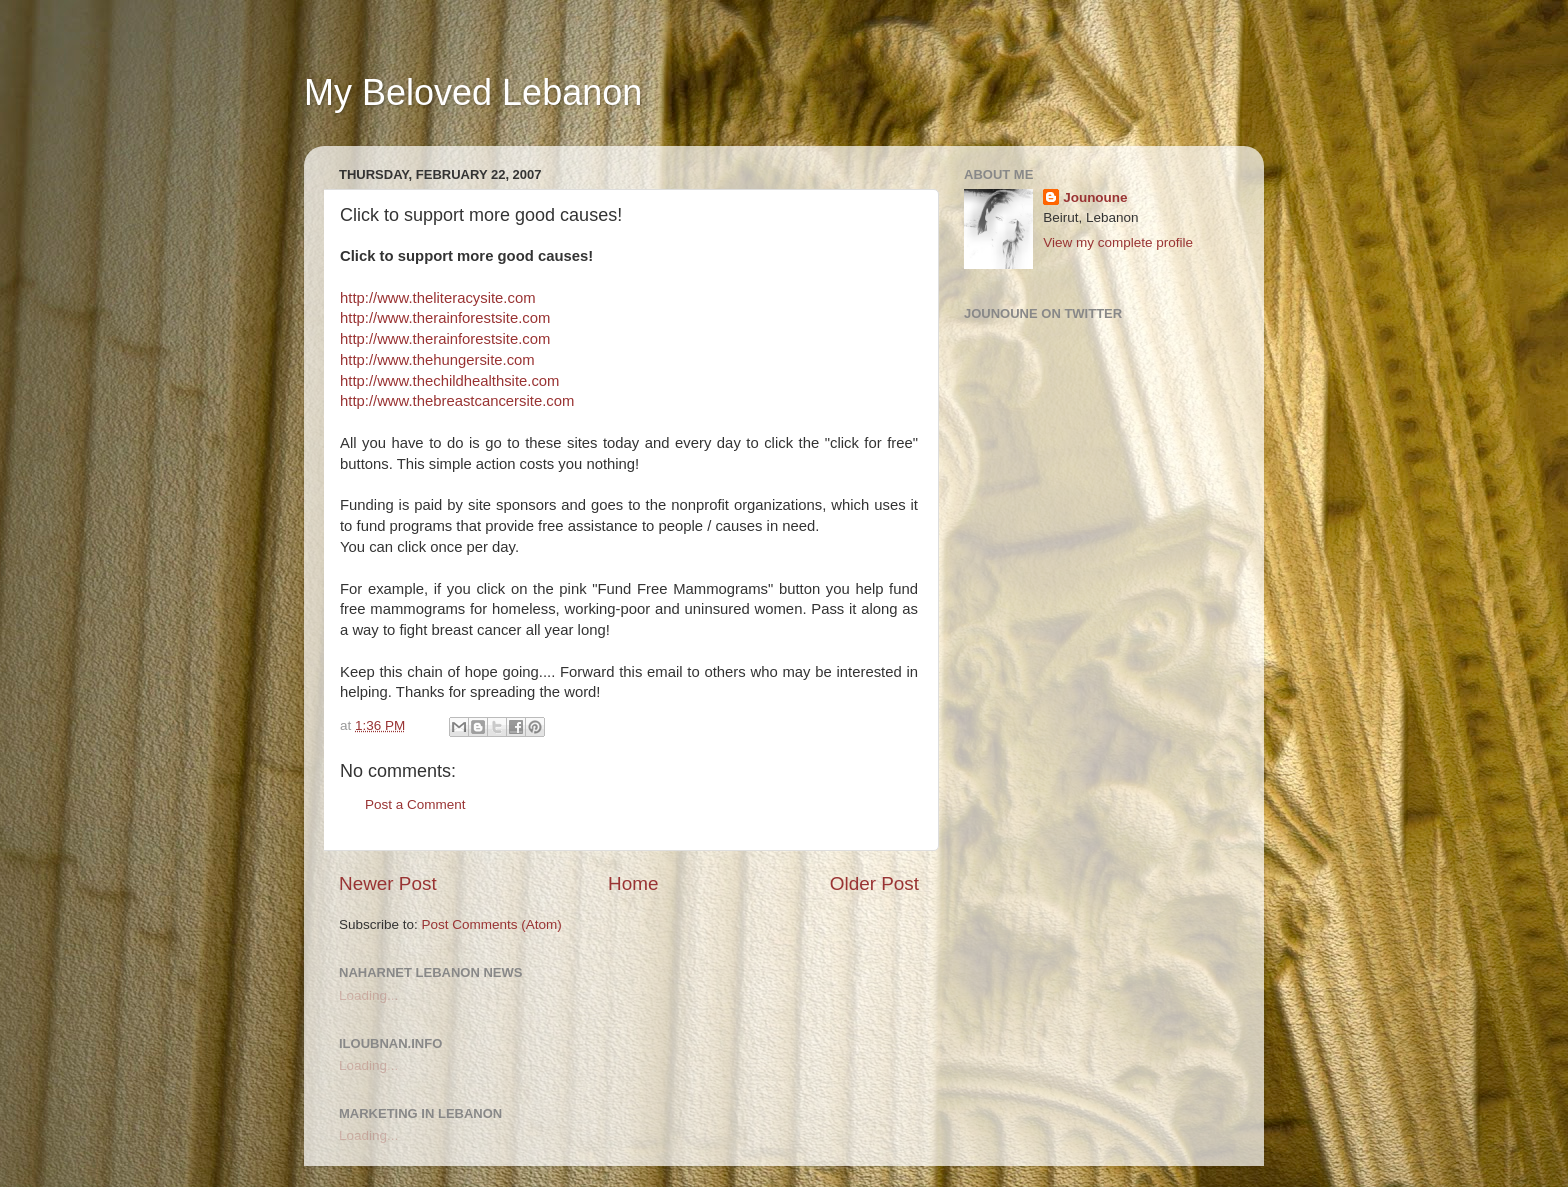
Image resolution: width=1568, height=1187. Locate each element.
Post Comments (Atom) (492, 924)
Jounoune (1095, 197)
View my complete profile (1118, 242)
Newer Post (388, 883)
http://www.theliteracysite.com (438, 298)
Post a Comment (415, 804)
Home (633, 883)
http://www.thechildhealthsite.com (449, 381)
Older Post (874, 883)
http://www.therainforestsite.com (445, 318)
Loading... (368, 995)
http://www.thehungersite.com (437, 360)
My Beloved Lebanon (473, 92)
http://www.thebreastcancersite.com (457, 401)
